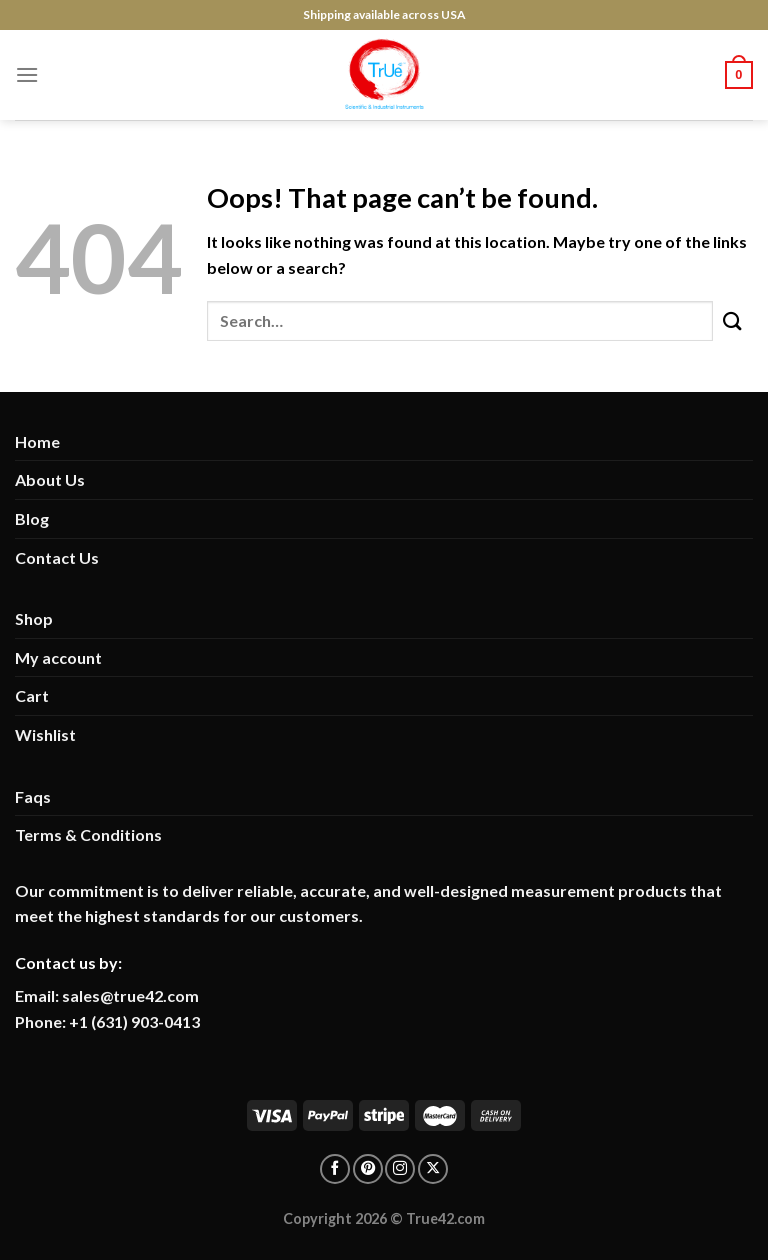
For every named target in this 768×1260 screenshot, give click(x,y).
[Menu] (27, 74)
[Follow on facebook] (335, 1169)
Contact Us (57, 557)
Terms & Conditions (88, 834)
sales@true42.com (130, 995)
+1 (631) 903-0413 (134, 1021)
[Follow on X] (433, 1169)
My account (58, 657)
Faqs (33, 796)
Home (37, 441)
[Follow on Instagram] (400, 1169)
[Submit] (733, 320)
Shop (34, 618)
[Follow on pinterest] (368, 1169)
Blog (32, 518)
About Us (50, 479)
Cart (32, 695)
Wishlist (45, 734)
